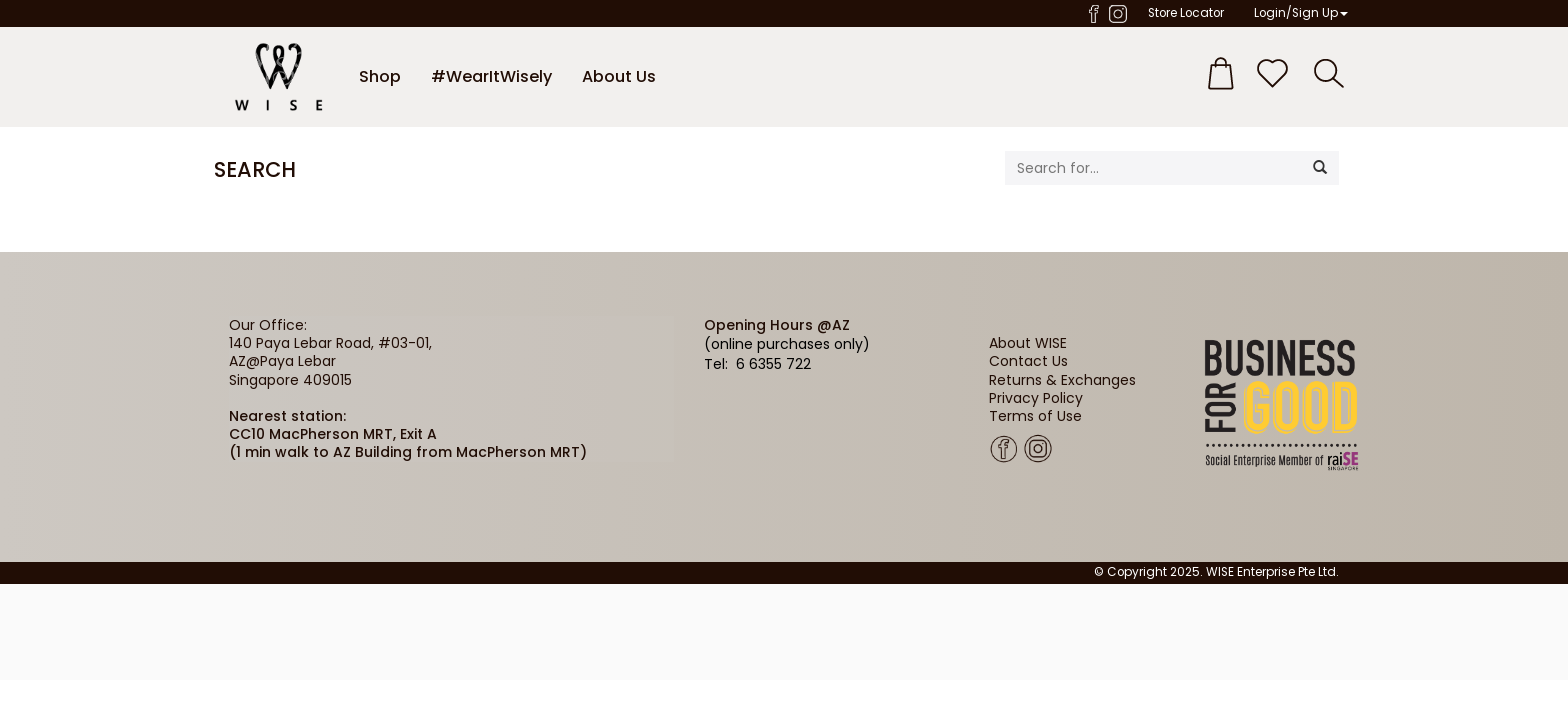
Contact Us (1028, 361)
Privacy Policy (1036, 398)
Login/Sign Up (1301, 13)
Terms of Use (1035, 416)
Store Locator (1186, 13)
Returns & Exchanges (1062, 380)
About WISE (1028, 343)
